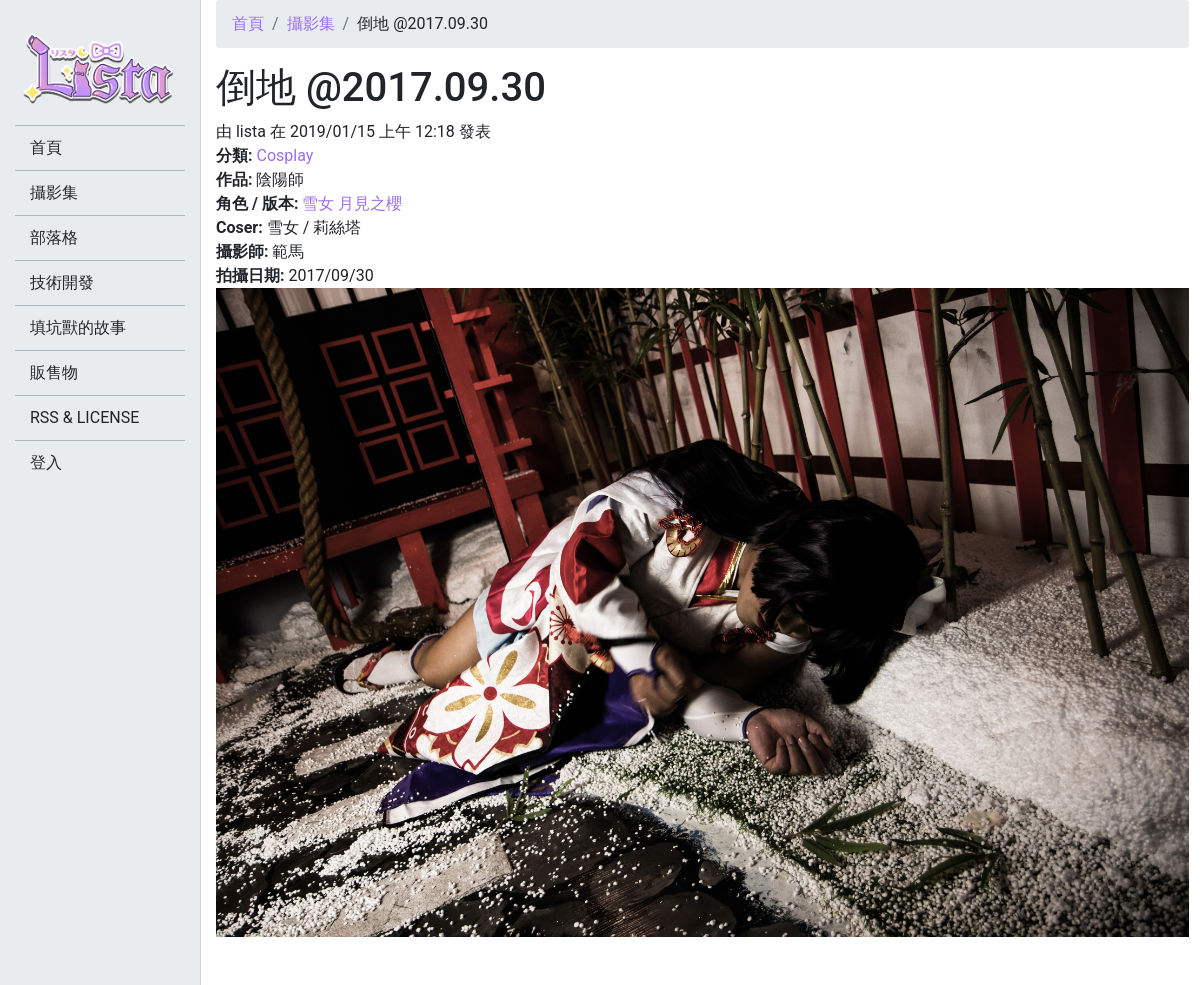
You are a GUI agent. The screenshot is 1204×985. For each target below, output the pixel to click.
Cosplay (284, 155)
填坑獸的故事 (78, 327)
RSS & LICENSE (84, 417)
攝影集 (311, 23)
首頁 (248, 23)
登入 (46, 462)
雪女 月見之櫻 (352, 203)
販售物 (54, 372)
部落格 (54, 237)
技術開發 (62, 282)
